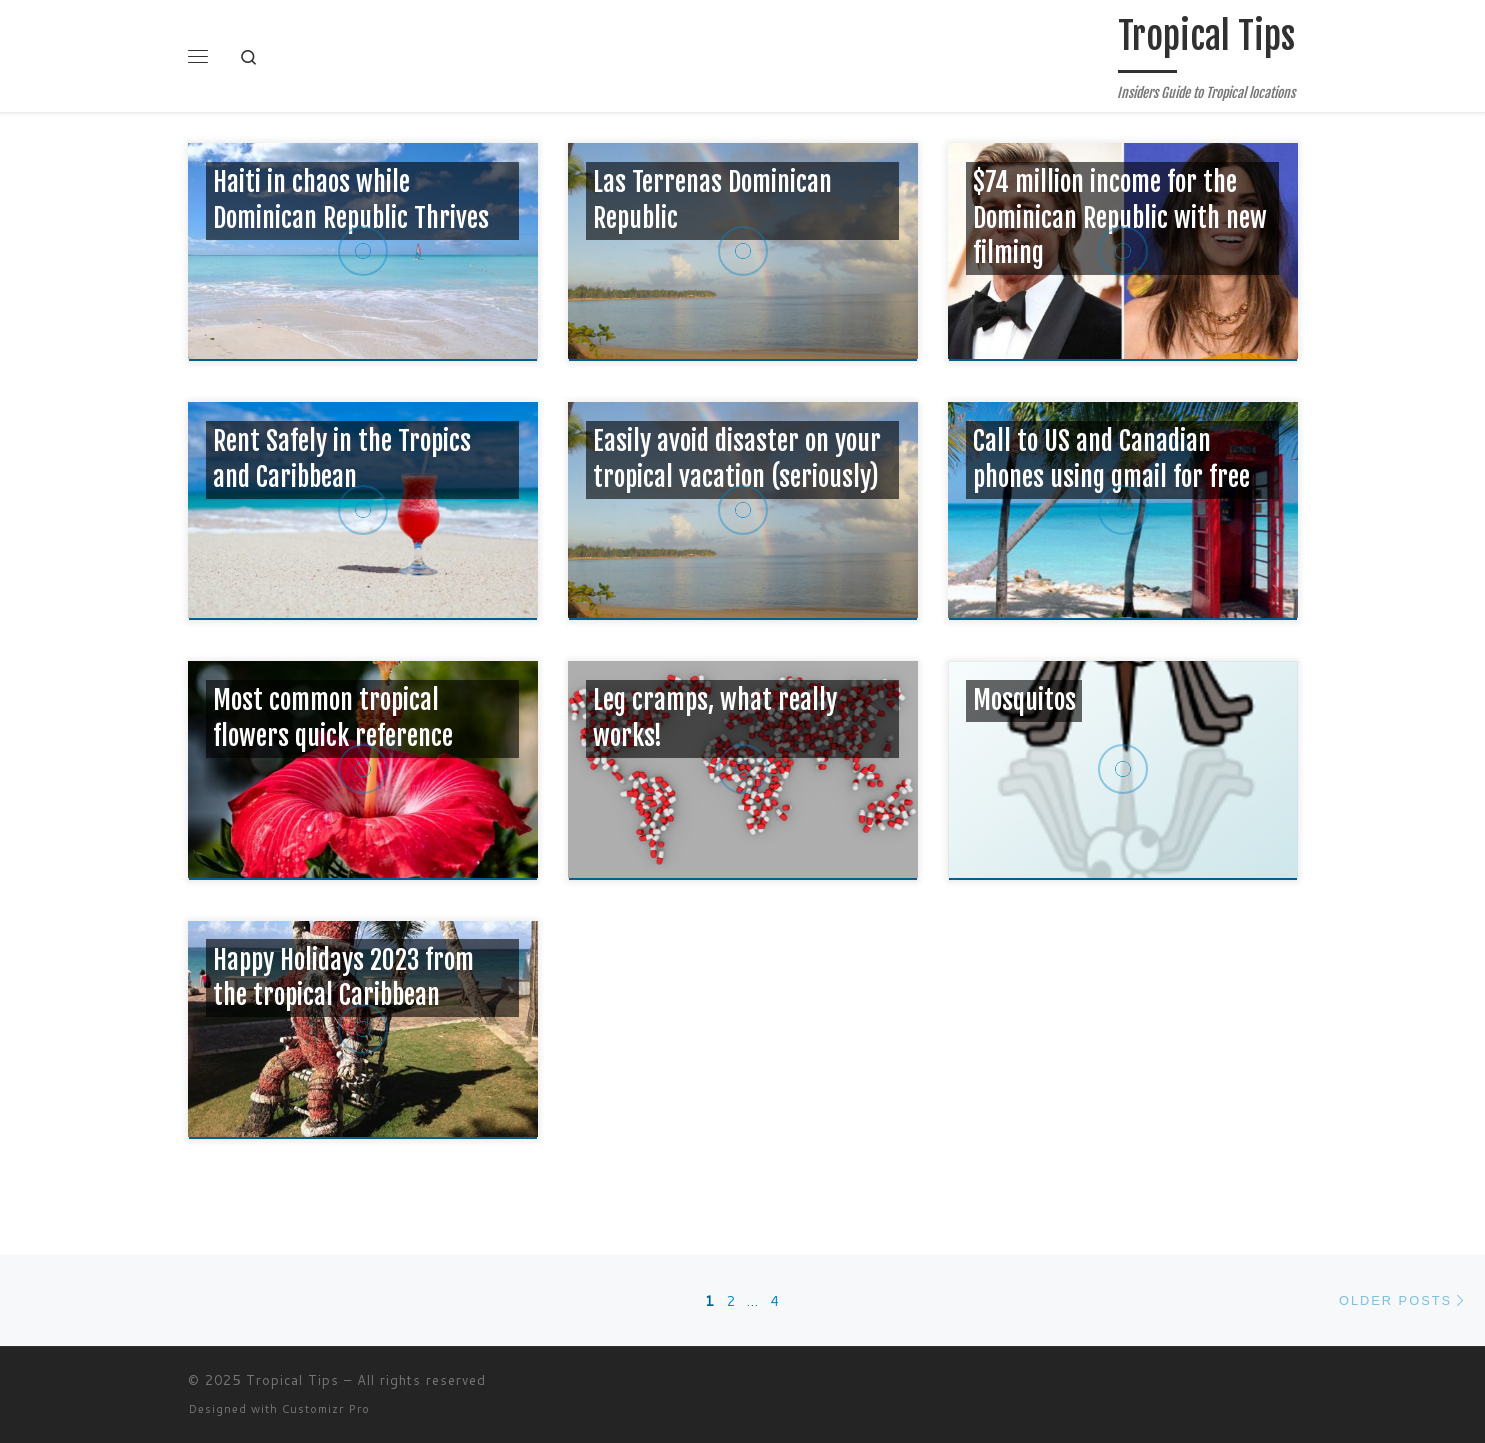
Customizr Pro (326, 1409)
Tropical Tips (292, 1380)
